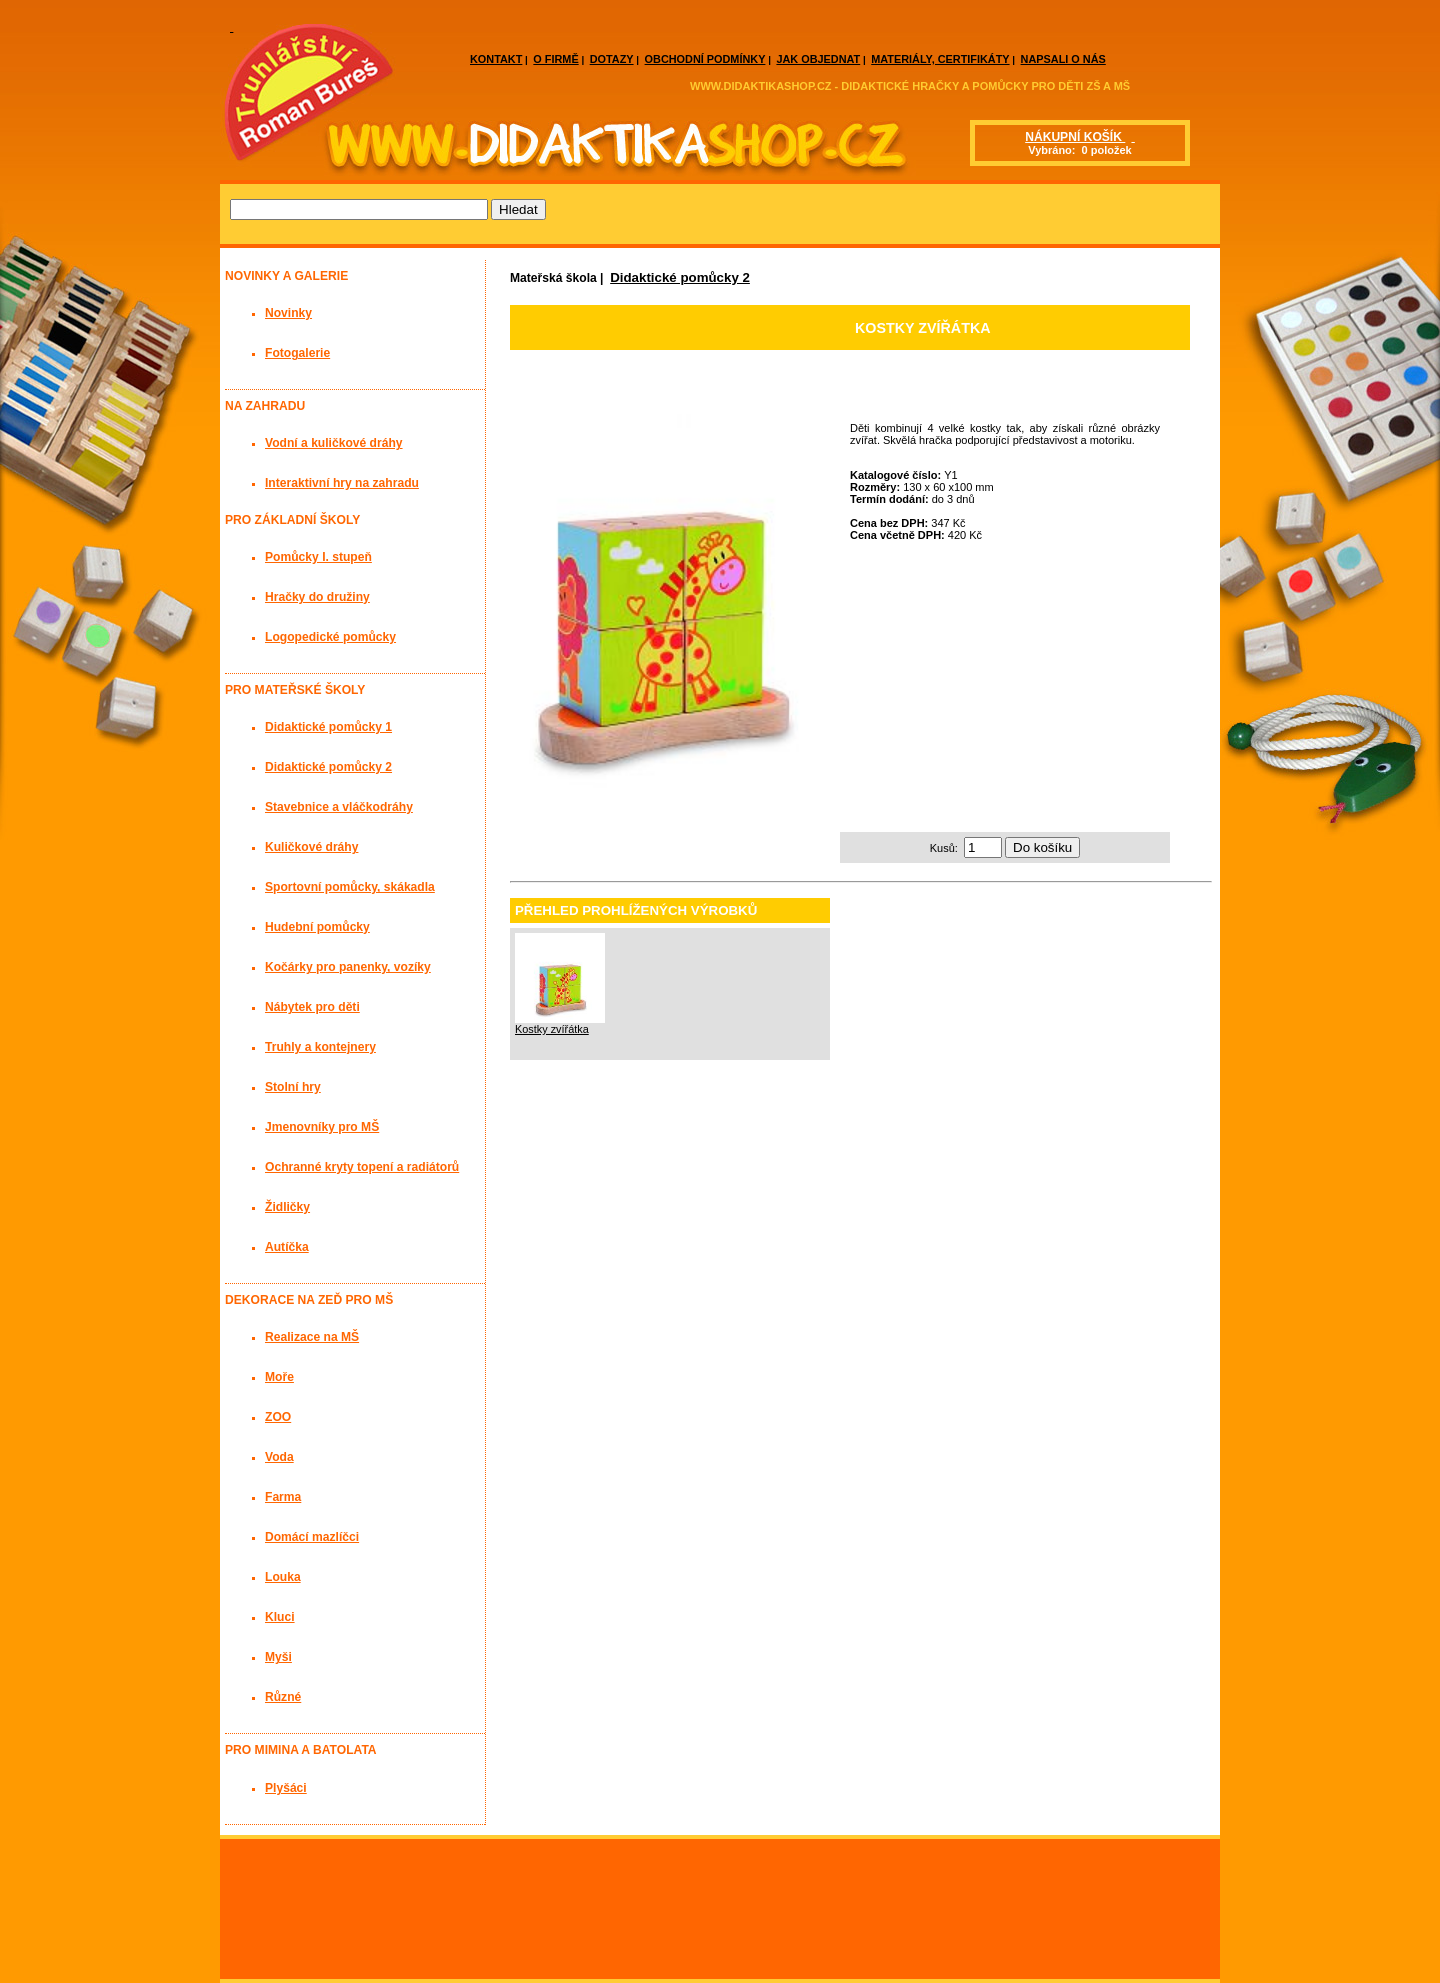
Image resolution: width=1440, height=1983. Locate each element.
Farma (283, 1497)
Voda (279, 1457)
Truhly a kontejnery (320, 1047)
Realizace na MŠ (312, 1337)
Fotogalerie (297, 353)
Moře (279, 1377)
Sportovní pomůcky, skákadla (350, 887)
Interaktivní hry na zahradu (342, 483)
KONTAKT (496, 59)
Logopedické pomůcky (330, 637)
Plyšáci (286, 1788)
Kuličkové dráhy (311, 847)
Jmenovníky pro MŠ (322, 1127)
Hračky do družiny (317, 597)
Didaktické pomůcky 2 (680, 277)
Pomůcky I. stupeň (318, 557)
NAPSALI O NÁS (1063, 59)
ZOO (278, 1417)
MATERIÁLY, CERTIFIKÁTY (940, 59)
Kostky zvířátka (552, 1029)
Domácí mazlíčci (312, 1537)
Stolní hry (293, 1087)
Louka (283, 1577)
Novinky (288, 313)
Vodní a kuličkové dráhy (334, 443)
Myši (278, 1657)
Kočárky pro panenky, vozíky (348, 967)
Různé (283, 1697)
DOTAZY (612, 59)
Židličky (287, 1207)
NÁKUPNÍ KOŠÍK (1075, 137)
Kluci (280, 1617)
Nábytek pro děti (312, 1007)
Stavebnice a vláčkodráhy (339, 807)
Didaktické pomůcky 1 (328, 727)
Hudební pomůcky (317, 927)
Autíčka (287, 1247)
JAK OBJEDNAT (818, 59)
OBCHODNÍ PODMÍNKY (705, 59)
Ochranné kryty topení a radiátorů (362, 1167)
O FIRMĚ (555, 59)
